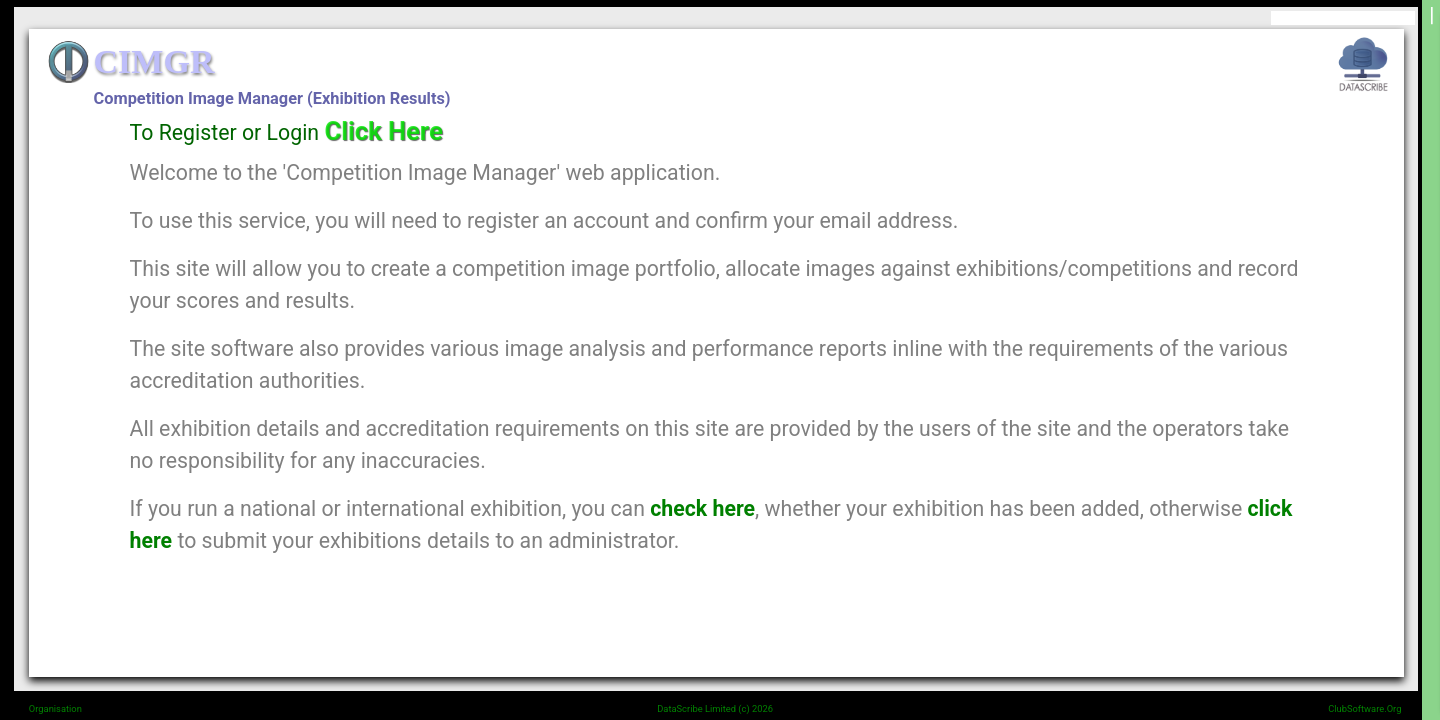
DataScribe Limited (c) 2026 (715, 708)
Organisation (55, 708)
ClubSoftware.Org (1364, 708)
